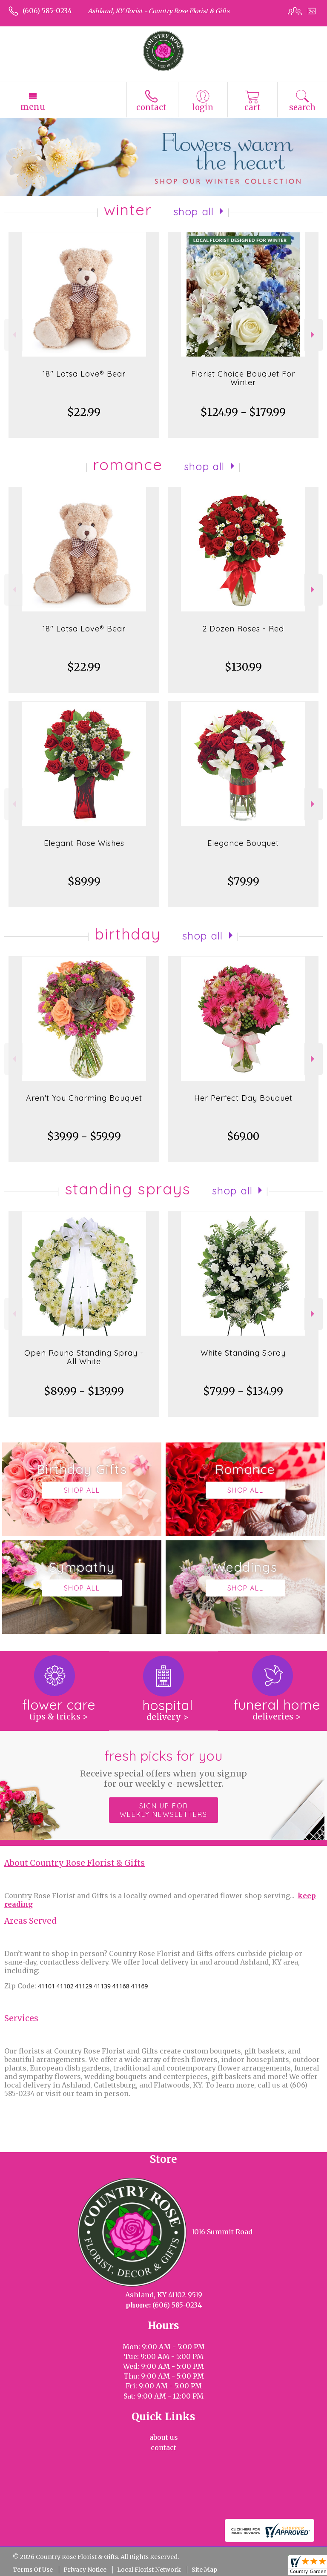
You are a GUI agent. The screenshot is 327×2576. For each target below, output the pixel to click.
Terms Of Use (33, 2569)
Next (313, 335)
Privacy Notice (84, 2569)
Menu (32, 107)
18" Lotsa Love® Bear (84, 374)
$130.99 (243, 667)
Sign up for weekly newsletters (163, 1810)
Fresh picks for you (163, 1768)
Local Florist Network (149, 2569)
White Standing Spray (243, 1353)
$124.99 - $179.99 (243, 412)
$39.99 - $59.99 (84, 1136)
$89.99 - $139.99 (84, 1391)
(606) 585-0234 (47, 10)
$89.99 (84, 881)
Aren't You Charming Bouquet (84, 1098)
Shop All (193, 211)
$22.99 (83, 412)
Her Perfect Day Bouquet (243, 1098)
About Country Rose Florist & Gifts (74, 1863)
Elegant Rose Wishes (84, 843)
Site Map (204, 2569)
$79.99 (243, 881)
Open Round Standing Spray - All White (83, 1357)
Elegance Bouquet (243, 843)
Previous (13, 335)
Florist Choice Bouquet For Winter (243, 378)
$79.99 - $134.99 (243, 1391)
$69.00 (243, 1136)
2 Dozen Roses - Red (243, 629)
